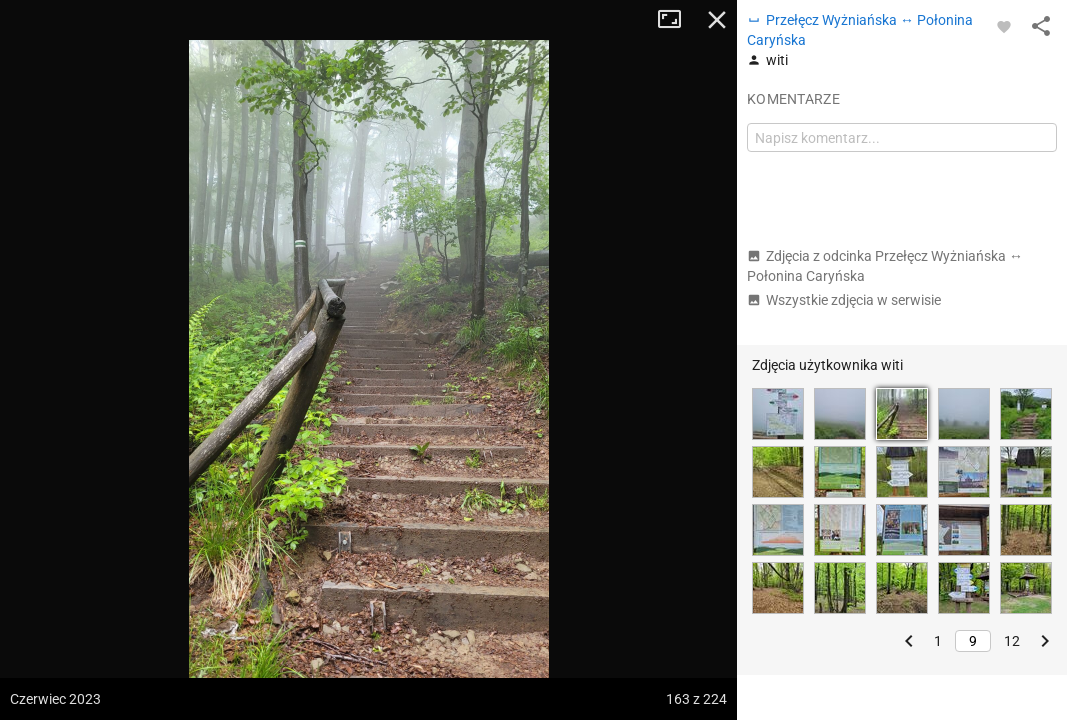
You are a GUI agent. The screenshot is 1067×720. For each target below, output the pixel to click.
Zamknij (717, 20)
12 (1012, 641)
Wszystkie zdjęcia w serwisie (844, 300)
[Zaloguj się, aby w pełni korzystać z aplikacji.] (1004, 26)
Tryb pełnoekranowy (677, 20)
